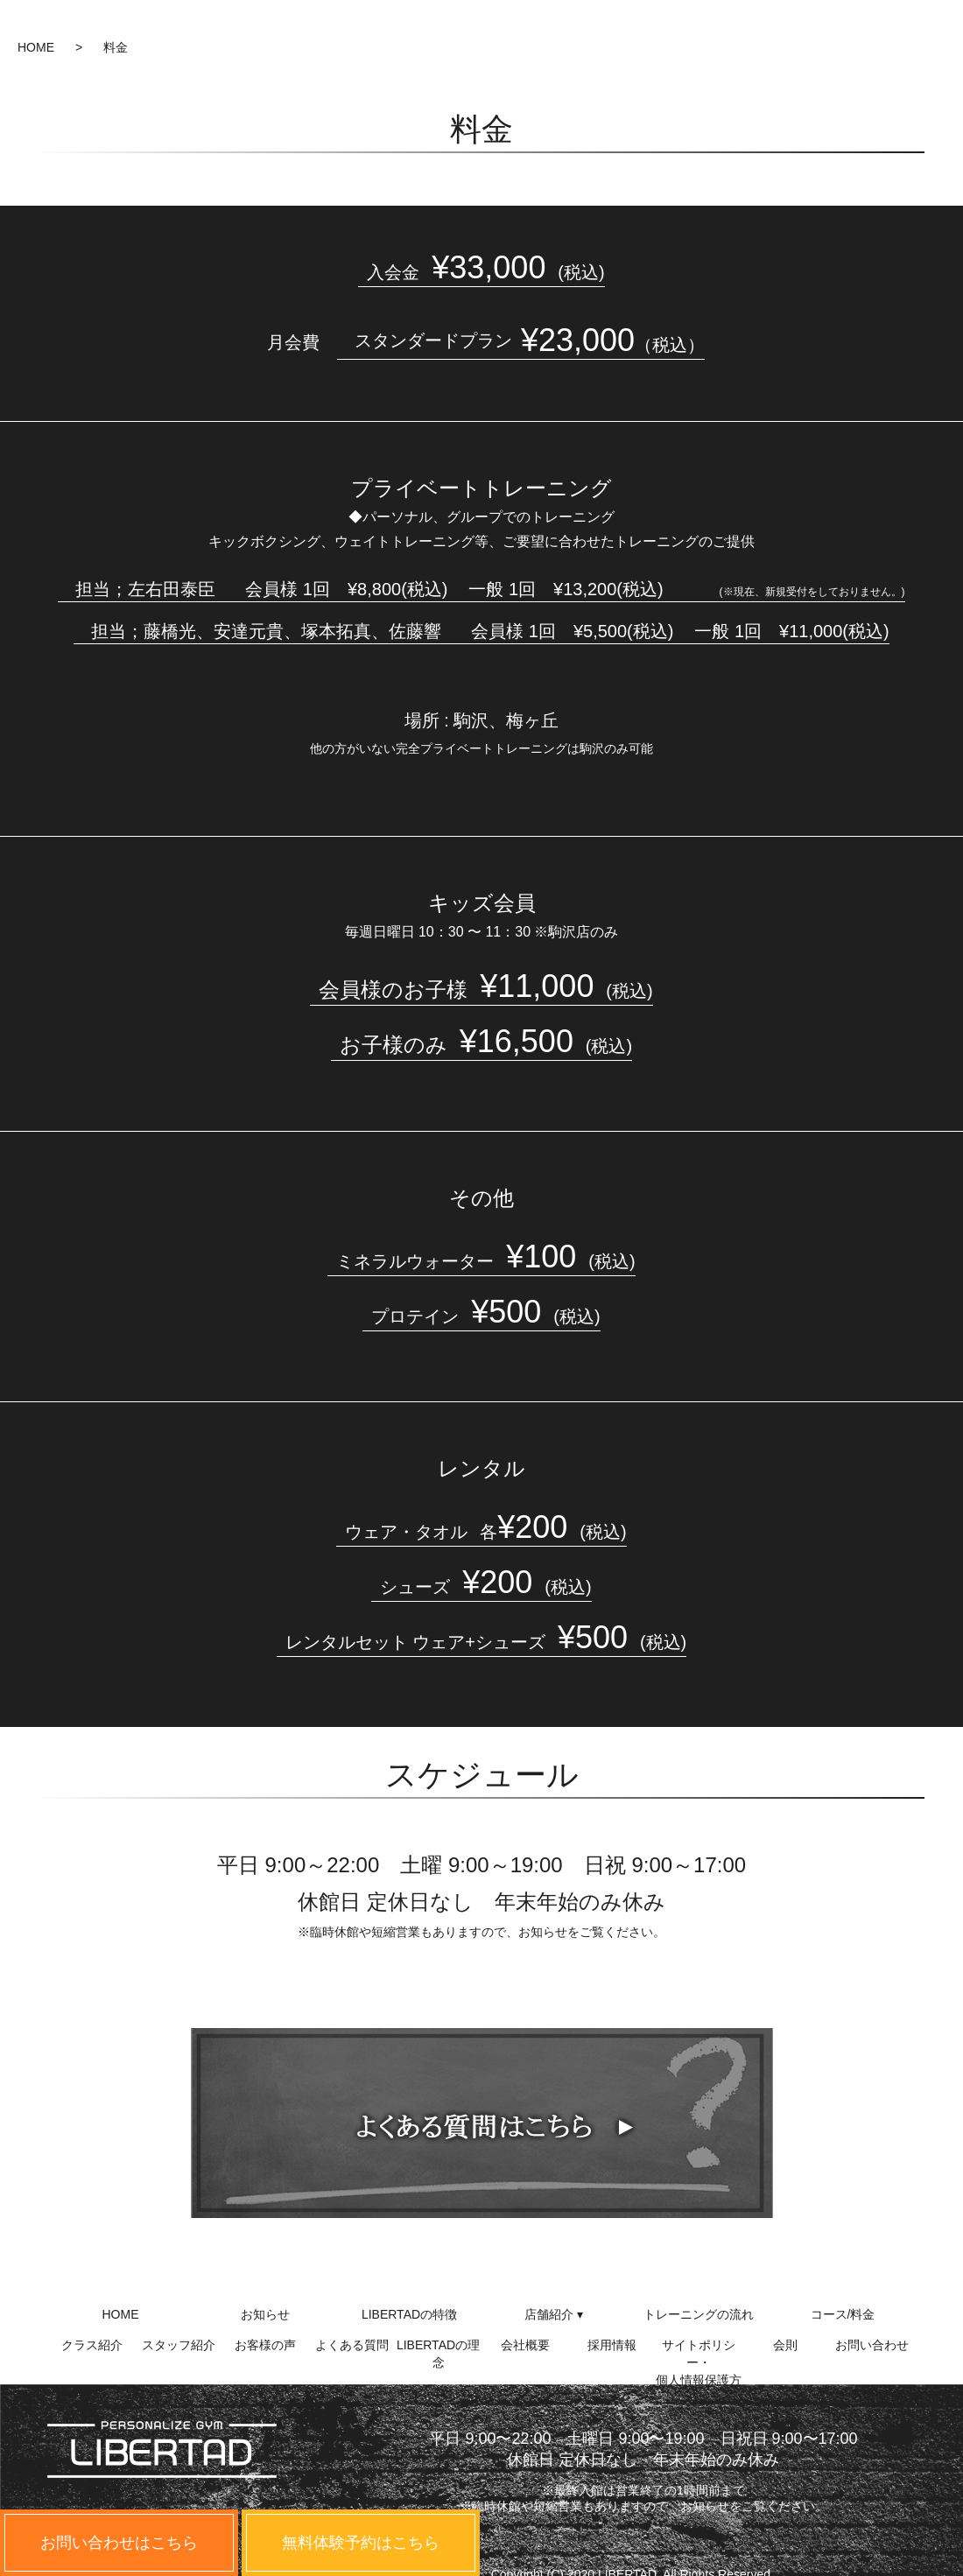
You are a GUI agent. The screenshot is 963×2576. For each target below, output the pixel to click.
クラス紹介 (92, 2345)
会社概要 (525, 2345)
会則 (785, 2345)
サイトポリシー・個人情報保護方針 (699, 2352)
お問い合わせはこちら (119, 2542)
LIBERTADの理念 (438, 2352)
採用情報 (611, 2345)
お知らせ (265, 2314)
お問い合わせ (872, 2345)
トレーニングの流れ (698, 2314)
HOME (36, 47)
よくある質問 (352, 2345)
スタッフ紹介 (178, 2345)
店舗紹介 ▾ (553, 2314)
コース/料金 (843, 2314)
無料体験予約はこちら (360, 2542)
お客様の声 (265, 2345)
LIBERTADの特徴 (409, 2314)
